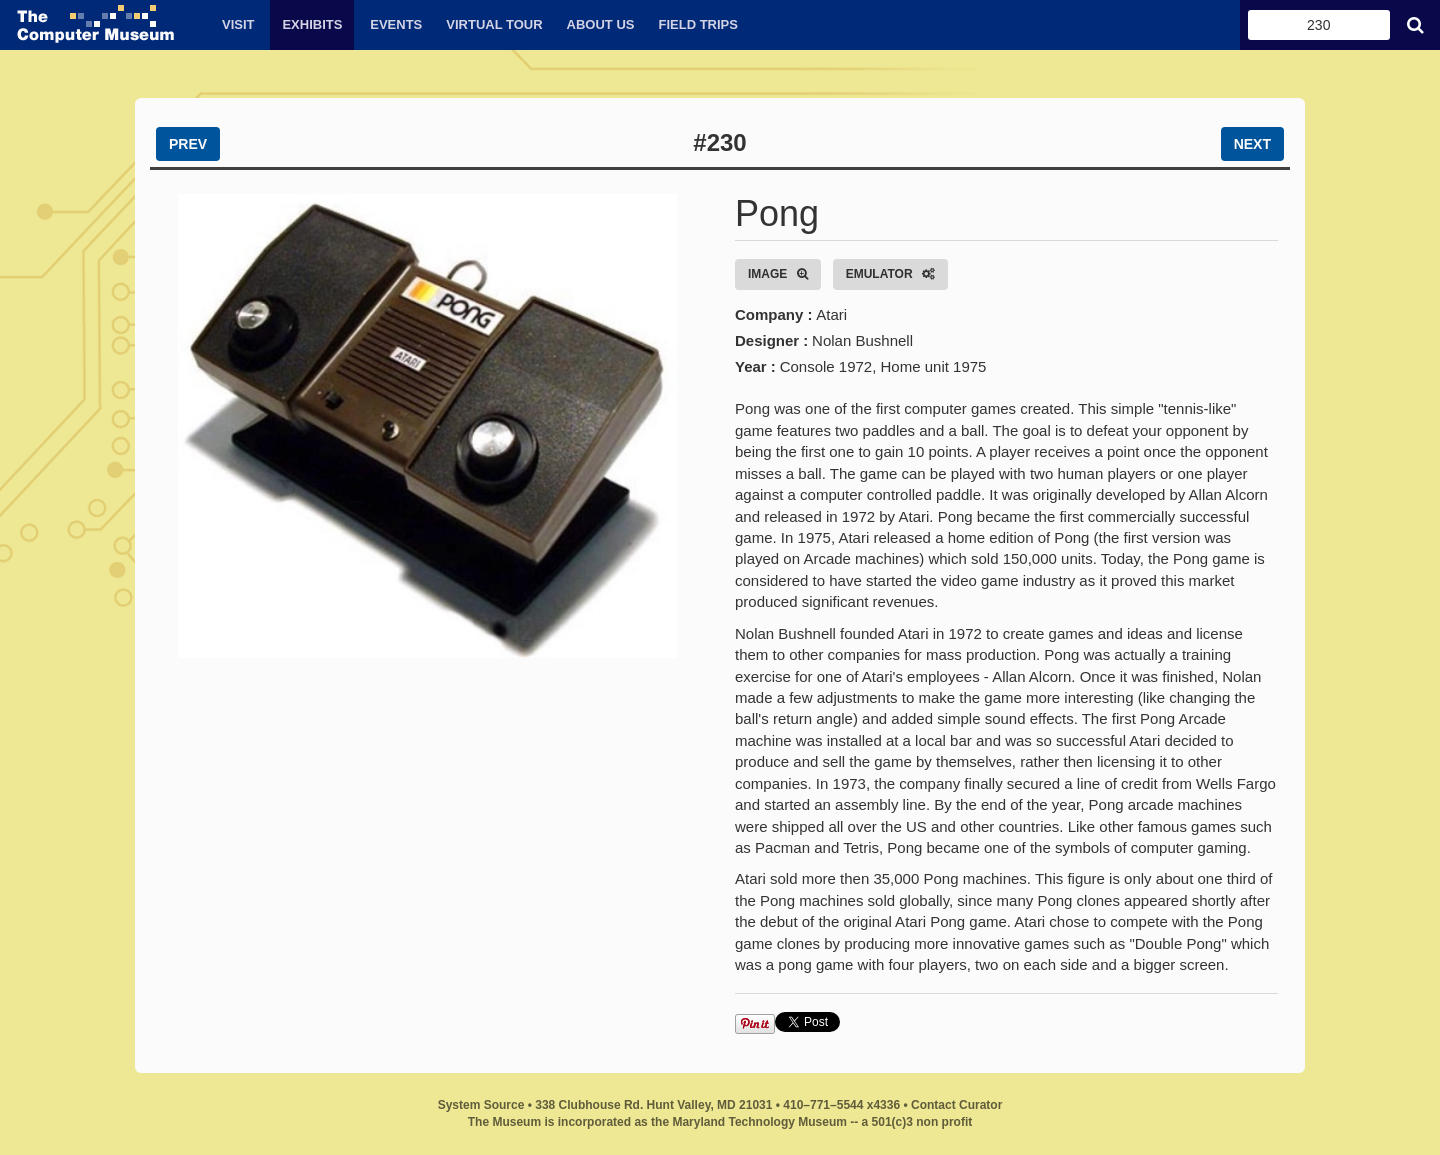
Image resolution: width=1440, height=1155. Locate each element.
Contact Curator (956, 1105)
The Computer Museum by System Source (100, 25)
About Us (601, 24)
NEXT (1252, 144)
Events (396, 24)
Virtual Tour (494, 24)
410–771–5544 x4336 (841, 1105)
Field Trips (697, 24)
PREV (188, 144)
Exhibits (312, 24)
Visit (238, 24)
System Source (481, 1105)
